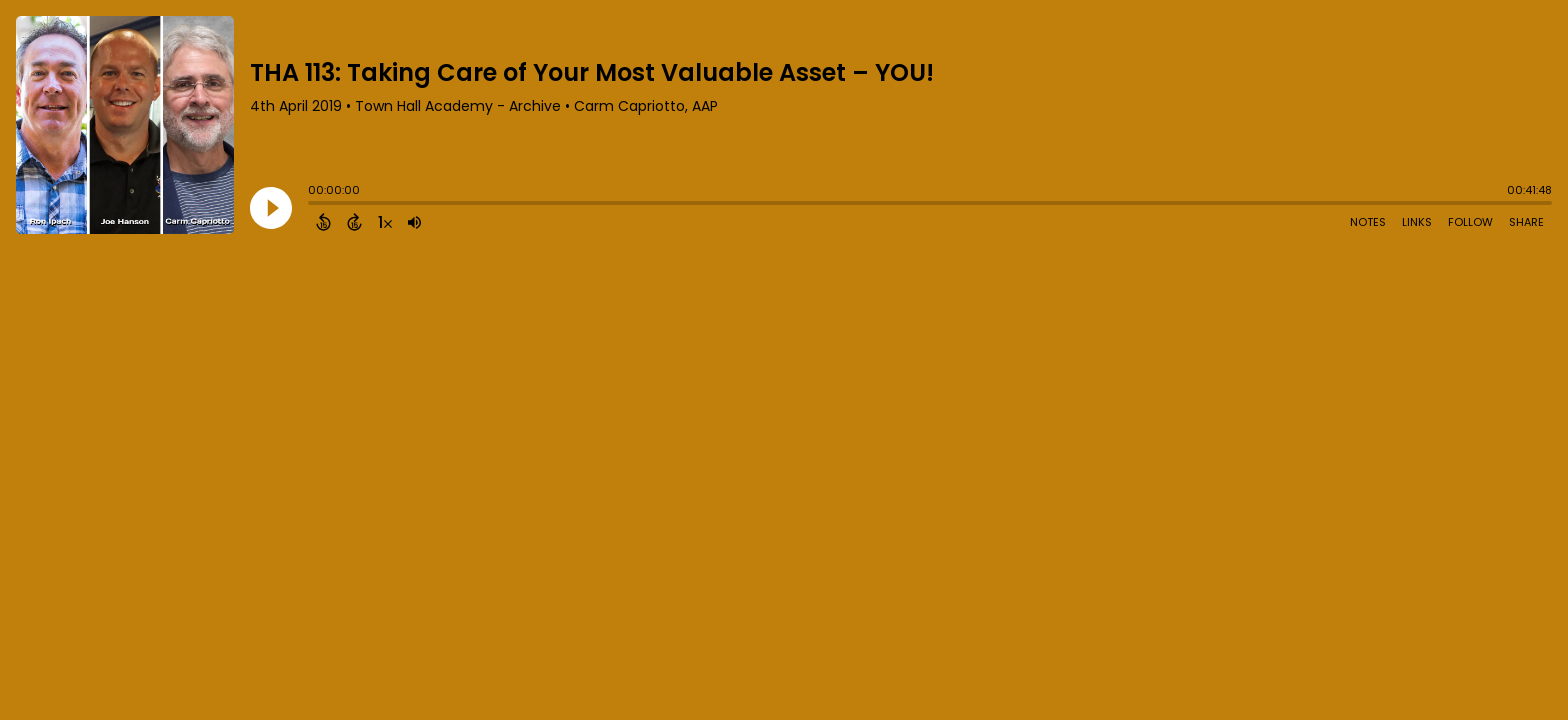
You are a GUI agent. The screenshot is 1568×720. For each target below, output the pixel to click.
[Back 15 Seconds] (323, 222)
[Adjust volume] (414, 222)
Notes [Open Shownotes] (1368, 222)
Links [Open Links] (1417, 222)
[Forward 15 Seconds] (354, 222)
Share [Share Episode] (1526, 222)
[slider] (313, 205)
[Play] (271, 208)
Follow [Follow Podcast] (1470, 222)
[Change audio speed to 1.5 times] (385, 222)
